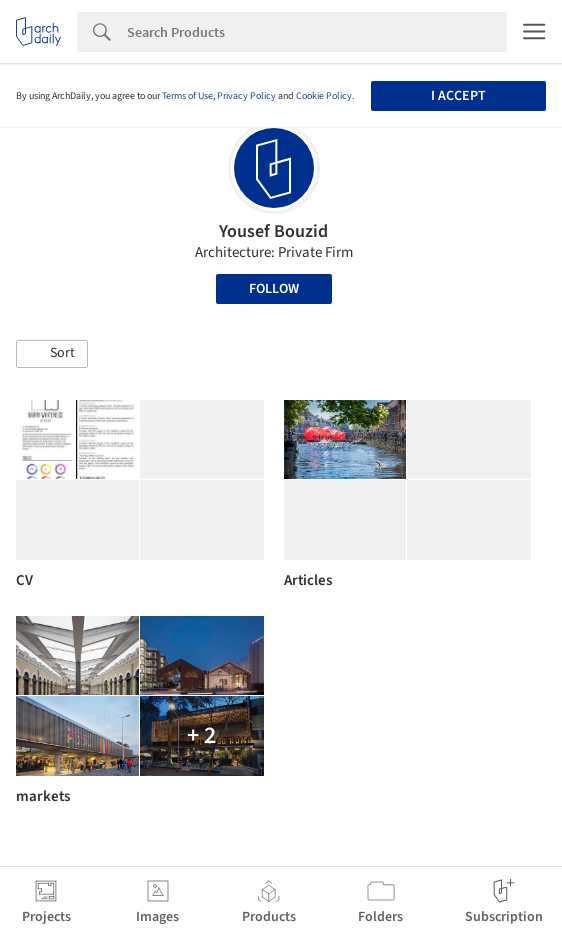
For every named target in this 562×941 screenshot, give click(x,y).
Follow (274, 289)
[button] (52, 354)
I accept (458, 96)
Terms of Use (187, 96)
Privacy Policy (246, 96)
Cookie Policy (324, 96)
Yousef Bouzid (273, 231)
